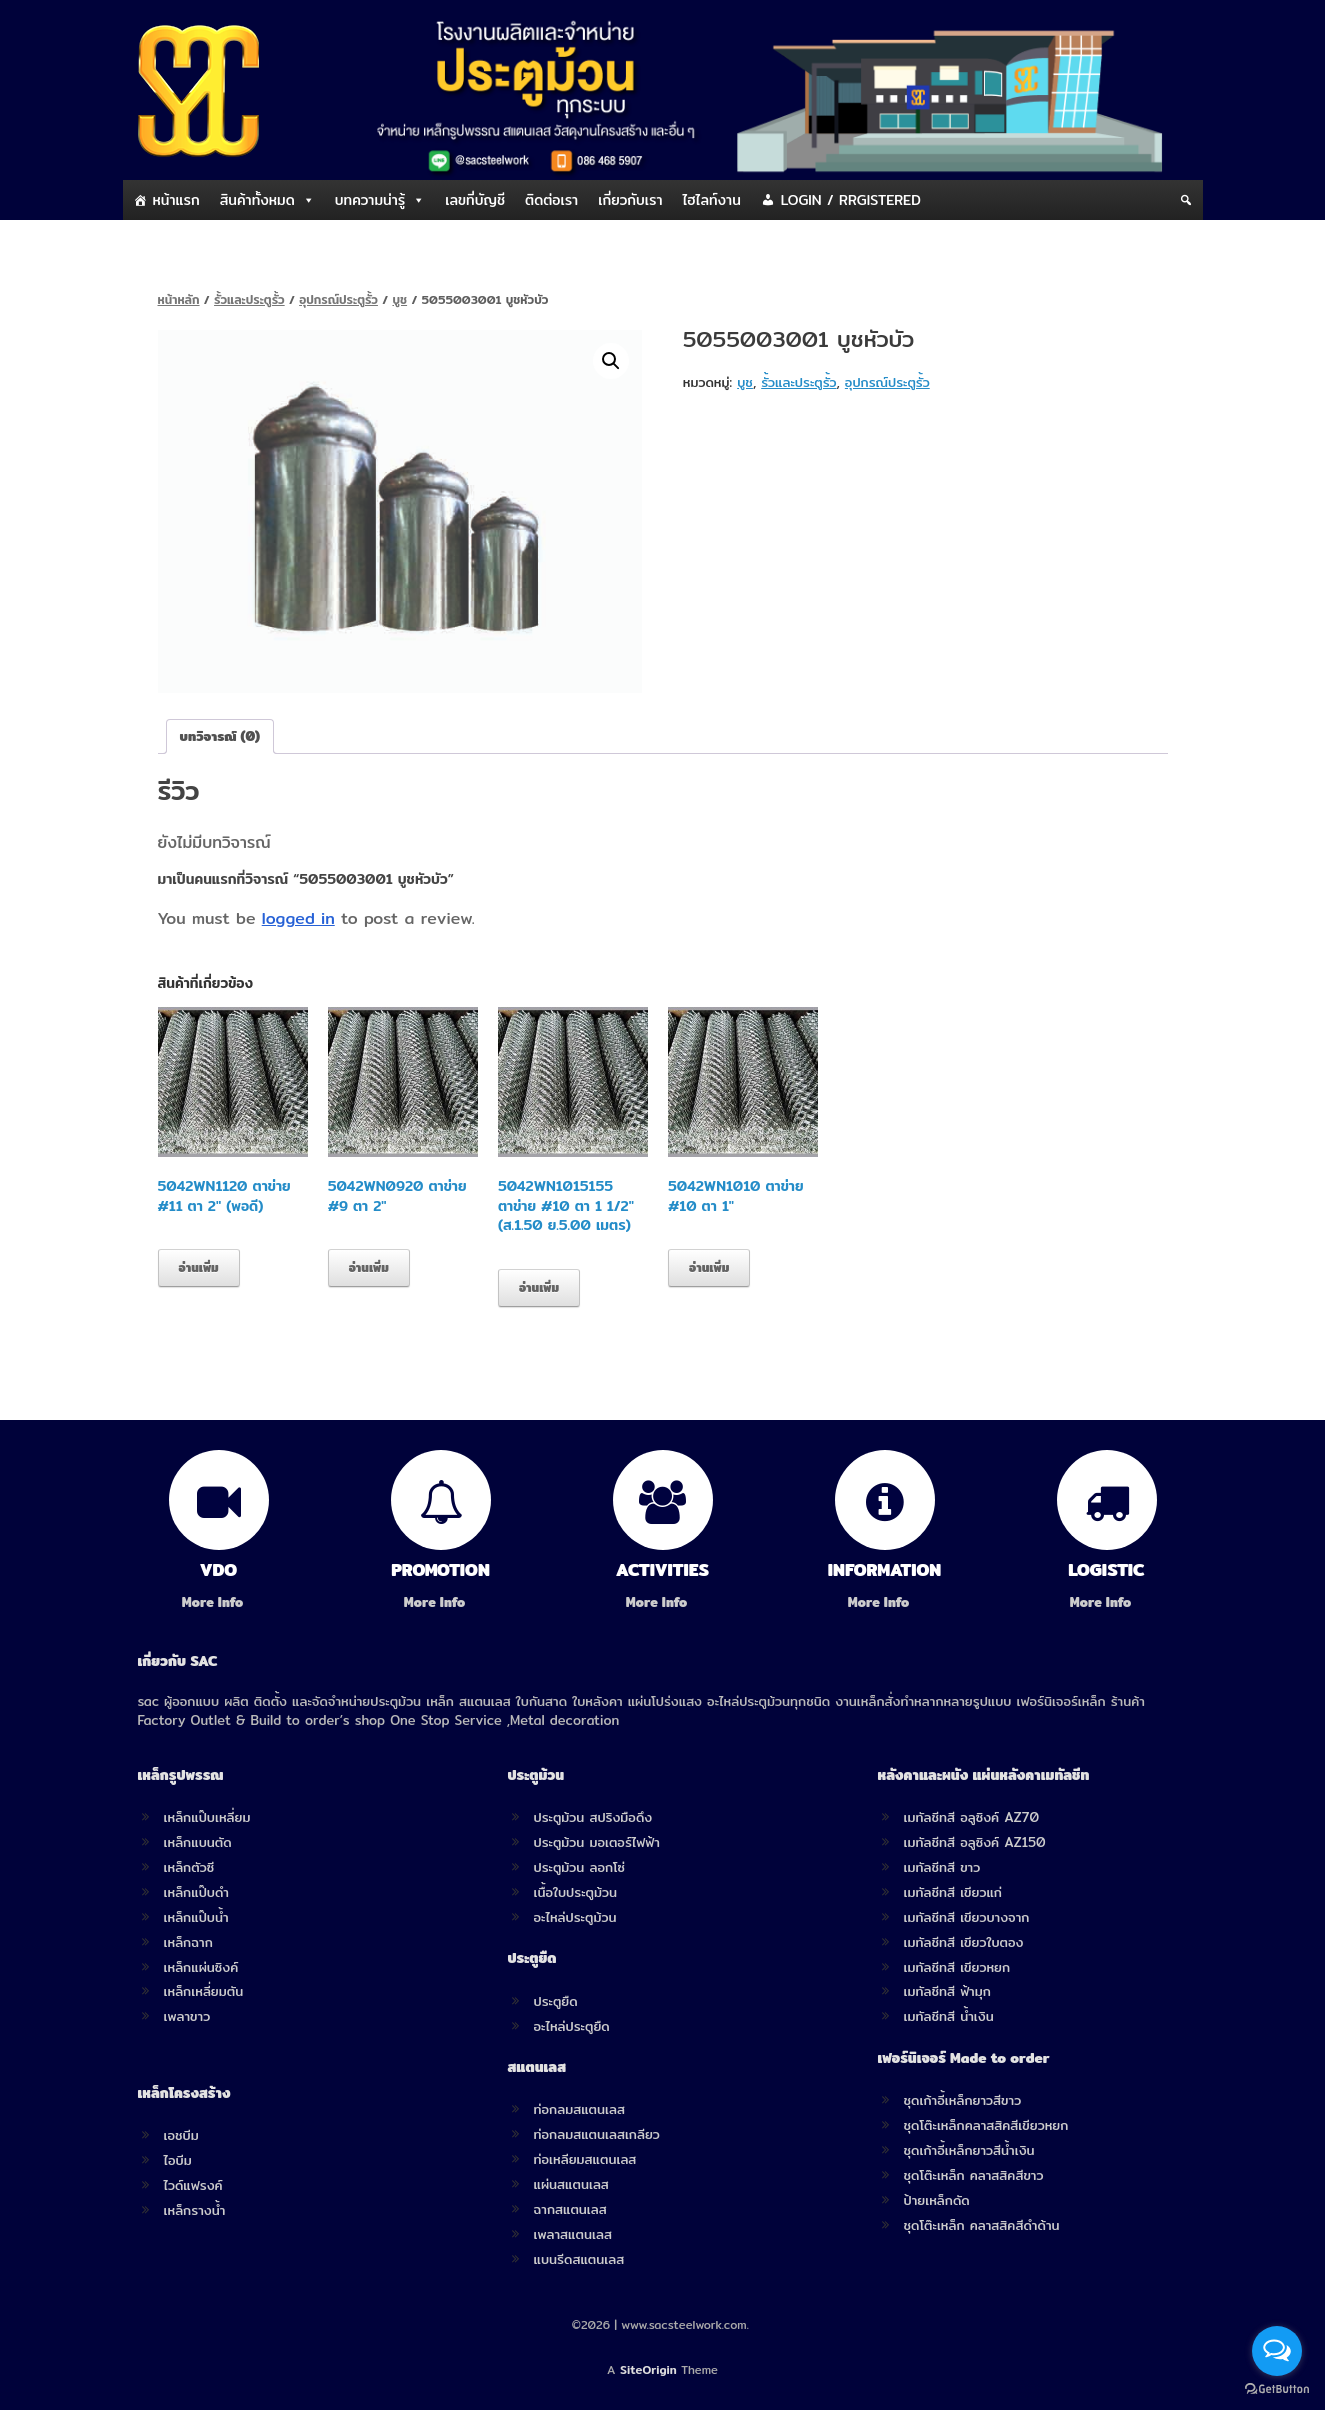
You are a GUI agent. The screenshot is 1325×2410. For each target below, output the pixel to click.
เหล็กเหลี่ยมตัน (204, 1991)
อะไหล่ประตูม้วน (575, 1917)
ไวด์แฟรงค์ (193, 2185)
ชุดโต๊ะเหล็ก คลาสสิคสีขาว (974, 2175)
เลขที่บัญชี (475, 200)
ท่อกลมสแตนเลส (579, 2109)
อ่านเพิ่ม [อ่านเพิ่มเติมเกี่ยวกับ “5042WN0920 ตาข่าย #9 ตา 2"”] (369, 1267)
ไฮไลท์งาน (712, 200)
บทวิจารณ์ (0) (220, 736)
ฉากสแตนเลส (570, 2209)
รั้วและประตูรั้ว (249, 299)
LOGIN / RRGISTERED (851, 200)
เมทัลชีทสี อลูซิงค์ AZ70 (972, 1817)
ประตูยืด (556, 2001)
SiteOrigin (648, 2370)
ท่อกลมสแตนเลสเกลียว (597, 2134)
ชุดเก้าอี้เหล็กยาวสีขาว (963, 2100)
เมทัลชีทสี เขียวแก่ (953, 1892)
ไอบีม (178, 2160)
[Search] (1186, 200)
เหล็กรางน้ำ (195, 2210)
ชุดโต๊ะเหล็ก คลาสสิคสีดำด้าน (982, 2225)
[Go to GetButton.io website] (1277, 2389)
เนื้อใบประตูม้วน (575, 1892)
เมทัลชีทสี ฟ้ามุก (947, 1991)
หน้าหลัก (179, 299)
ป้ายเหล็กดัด (937, 2200)
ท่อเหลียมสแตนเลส (585, 2159)
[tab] (220, 736)
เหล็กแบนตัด (198, 1842)
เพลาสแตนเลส (573, 2234)
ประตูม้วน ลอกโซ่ (580, 1867)
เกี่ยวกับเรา (630, 200)
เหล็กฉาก (188, 1942)
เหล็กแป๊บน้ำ (196, 1917)
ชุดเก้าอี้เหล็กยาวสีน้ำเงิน (969, 2150)
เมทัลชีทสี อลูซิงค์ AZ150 (975, 1842)
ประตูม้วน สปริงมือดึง (593, 1817)
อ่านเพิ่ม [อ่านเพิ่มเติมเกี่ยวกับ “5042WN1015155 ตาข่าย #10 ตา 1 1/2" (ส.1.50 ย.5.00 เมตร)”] (539, 1287)
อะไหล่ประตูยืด (572, 2026)
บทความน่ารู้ (370, 200)
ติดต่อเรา (551, 200)
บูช (399, 299)
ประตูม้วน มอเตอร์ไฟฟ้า (597, 1842)
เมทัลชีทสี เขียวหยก (957, 1967)
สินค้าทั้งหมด (257, 200)
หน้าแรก (176, 200)
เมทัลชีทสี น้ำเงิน (949, 2016)
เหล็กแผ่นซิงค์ (201, 1967)
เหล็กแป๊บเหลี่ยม (207, 1817)
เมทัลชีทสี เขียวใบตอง (964, 1942)
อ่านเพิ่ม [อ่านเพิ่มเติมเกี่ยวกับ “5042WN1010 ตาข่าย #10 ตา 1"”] (709, 1267)
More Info (218, 1602)
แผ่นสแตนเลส (571, 2184)
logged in (298, 918)
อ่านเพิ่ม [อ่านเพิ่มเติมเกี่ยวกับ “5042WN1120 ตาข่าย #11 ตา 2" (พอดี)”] (199, 1267)
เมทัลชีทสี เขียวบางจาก (967, 1917)
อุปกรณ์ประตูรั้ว (338, 299)
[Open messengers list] (1277, 2351)
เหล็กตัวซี (189, 1867)
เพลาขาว (187, 2016)
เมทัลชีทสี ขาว (942, 1867)
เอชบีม (181, 2135)
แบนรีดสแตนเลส (579, 2259)
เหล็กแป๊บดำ (197, 1892)
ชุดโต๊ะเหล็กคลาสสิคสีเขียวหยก (986, 2125)
